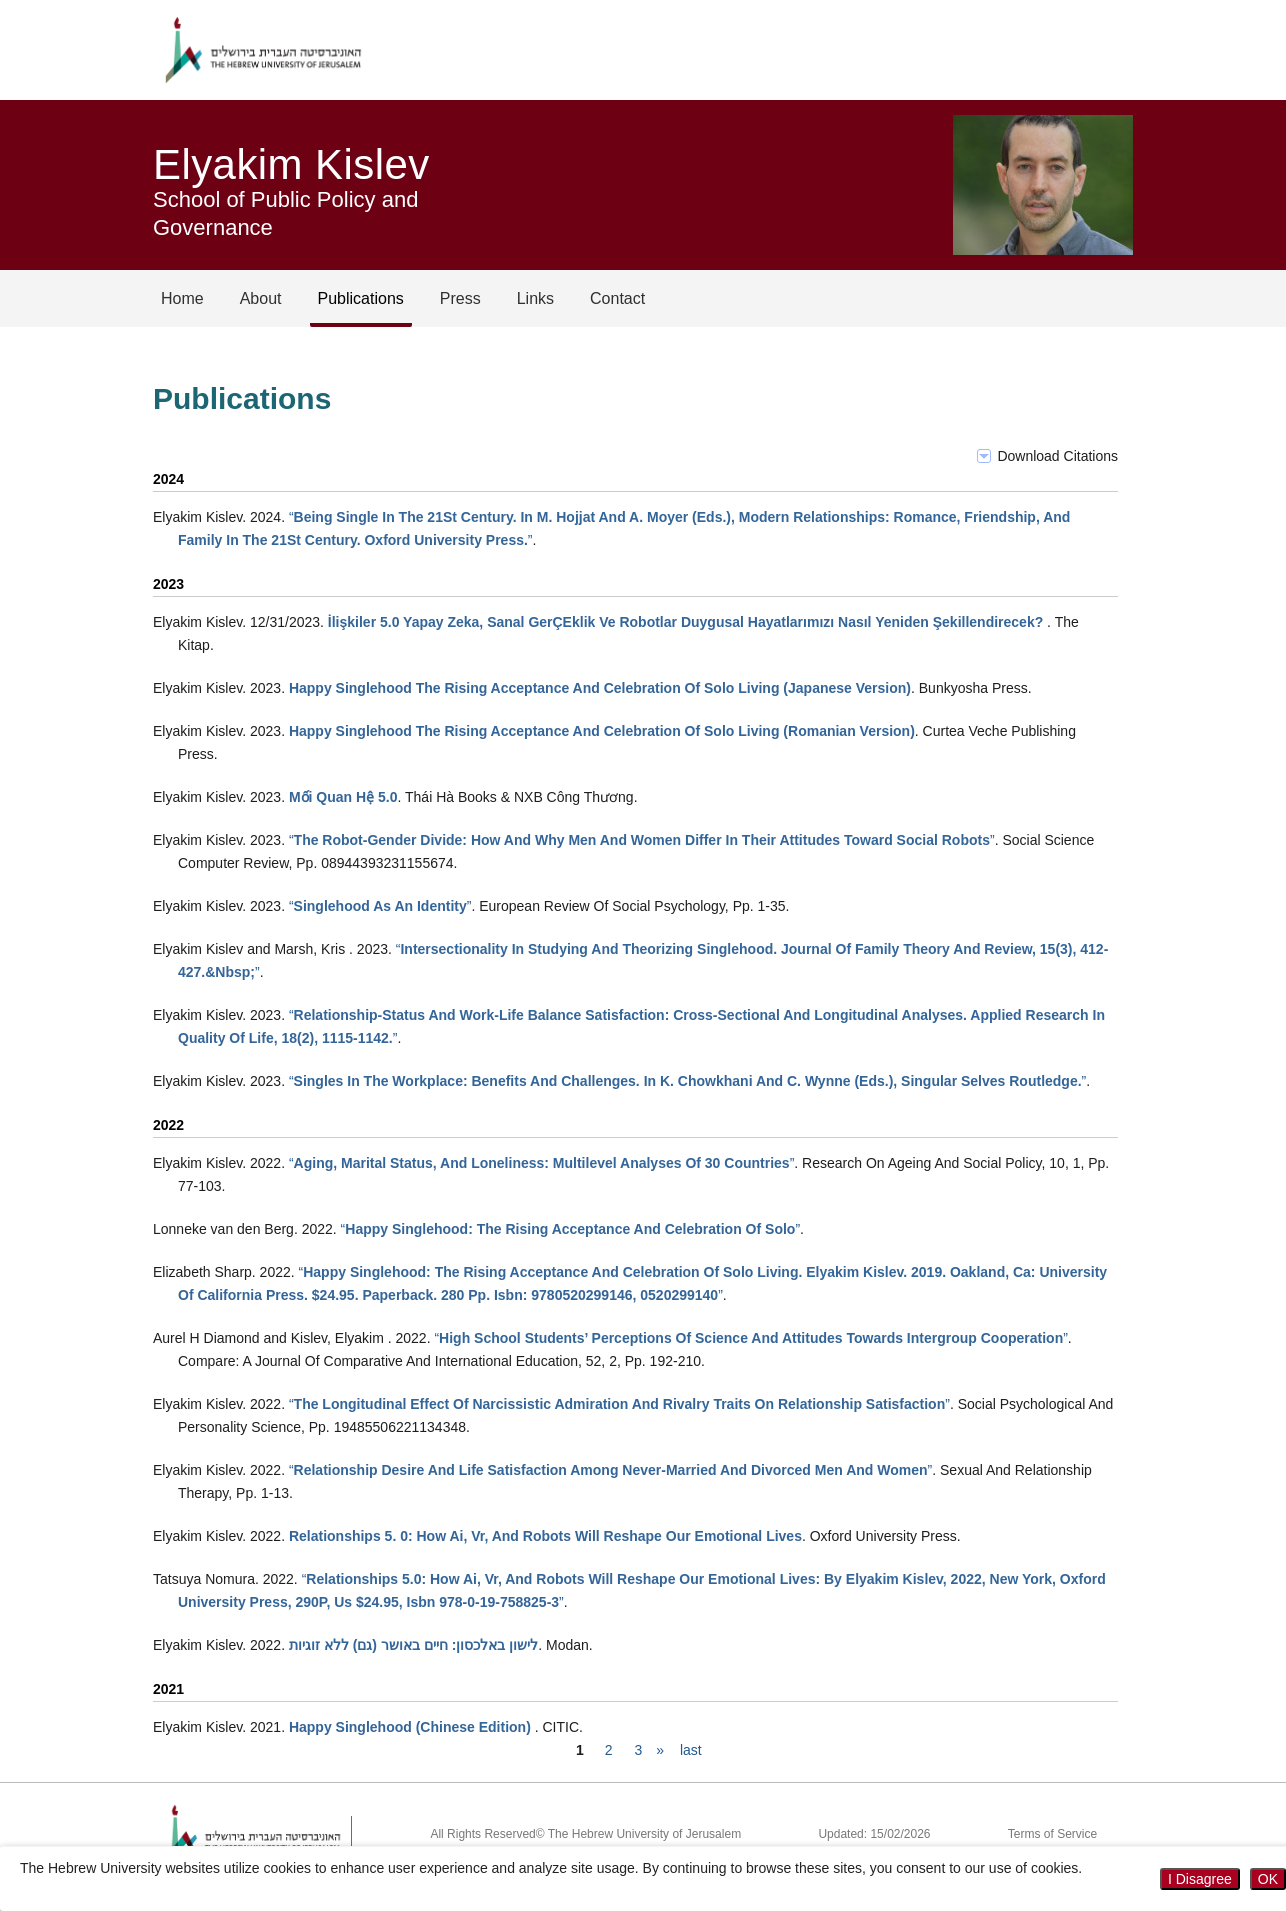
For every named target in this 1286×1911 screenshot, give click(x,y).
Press (460, 298)
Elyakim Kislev (291, 164)
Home (182, 298)
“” (642, 840)
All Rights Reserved (482, 1834)
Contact (617, 298)
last (691, 1750)
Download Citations (1057, 456)
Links (535, 298)
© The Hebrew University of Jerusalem (638, 1834)
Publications (361, 298)
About (261, 298)
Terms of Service (1052, 1834)
